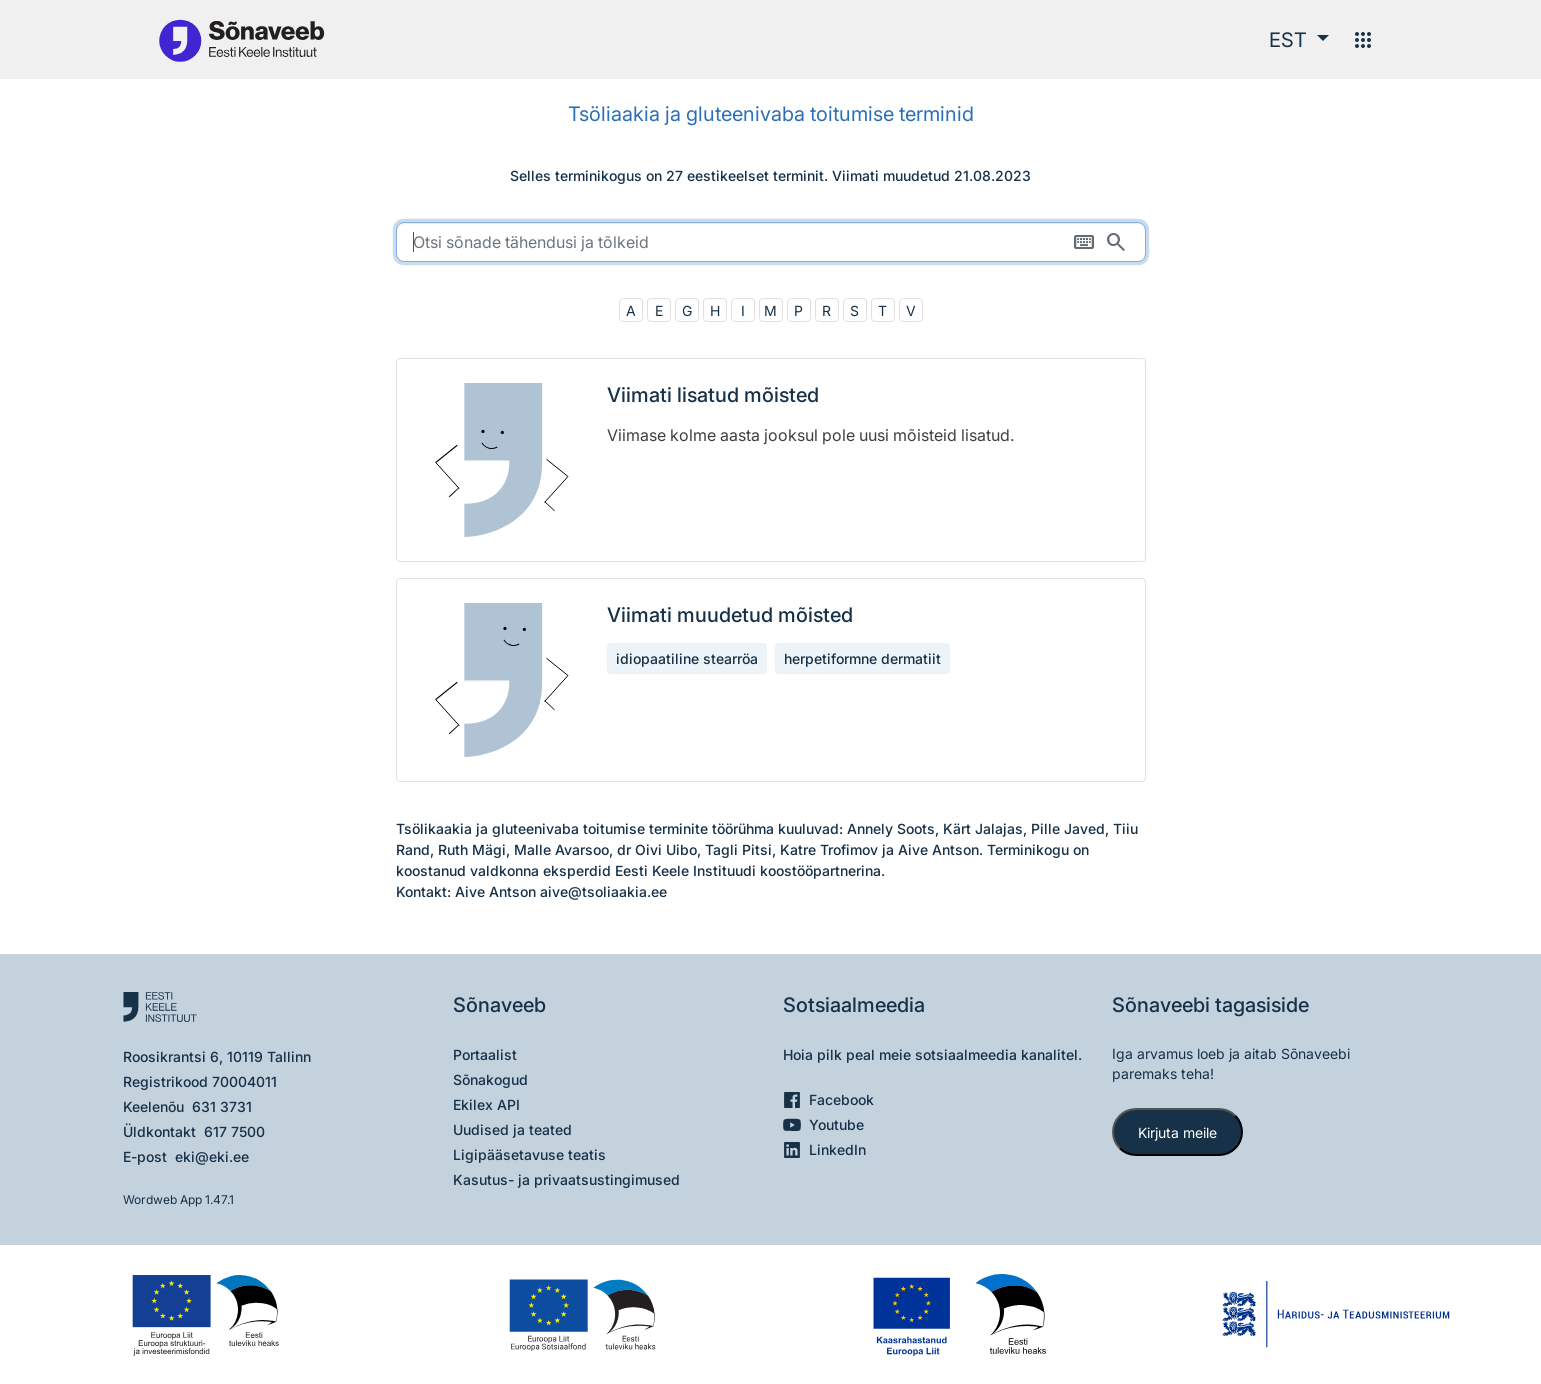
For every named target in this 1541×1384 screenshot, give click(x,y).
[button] (1299, 40)
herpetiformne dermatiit (862, 658)
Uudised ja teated (512, 1129)
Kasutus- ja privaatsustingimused (566, 1179)
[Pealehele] (241, 39)
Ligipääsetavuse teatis (529, 1154)
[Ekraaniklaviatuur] (1084, 242)
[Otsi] (1116, 242)
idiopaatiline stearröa (687, 658)
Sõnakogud (490, 1079)
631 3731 (222, 1106)
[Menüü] (1363, 40)
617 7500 (234, 1131)
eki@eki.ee (212, 1156)
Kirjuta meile (1177, 1132)
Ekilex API (486, 1104)
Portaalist (485, 1054)
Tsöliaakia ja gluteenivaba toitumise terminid (771, 114)
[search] (771, 242)
